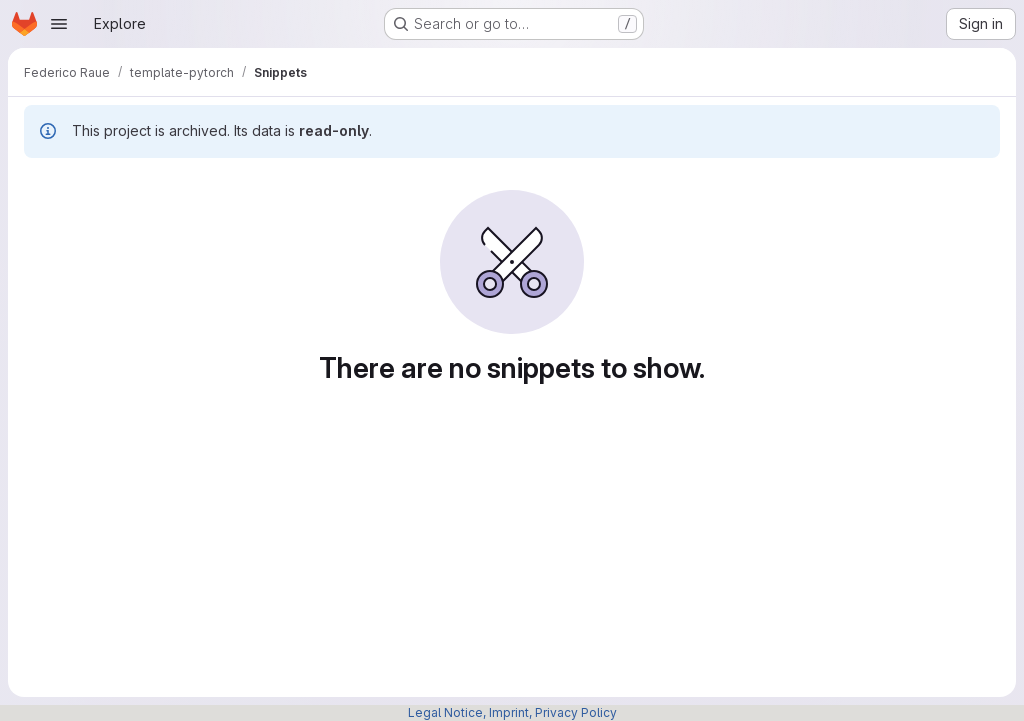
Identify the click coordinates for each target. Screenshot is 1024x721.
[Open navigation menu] (59, 24)
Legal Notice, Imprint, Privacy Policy (512, 712)
